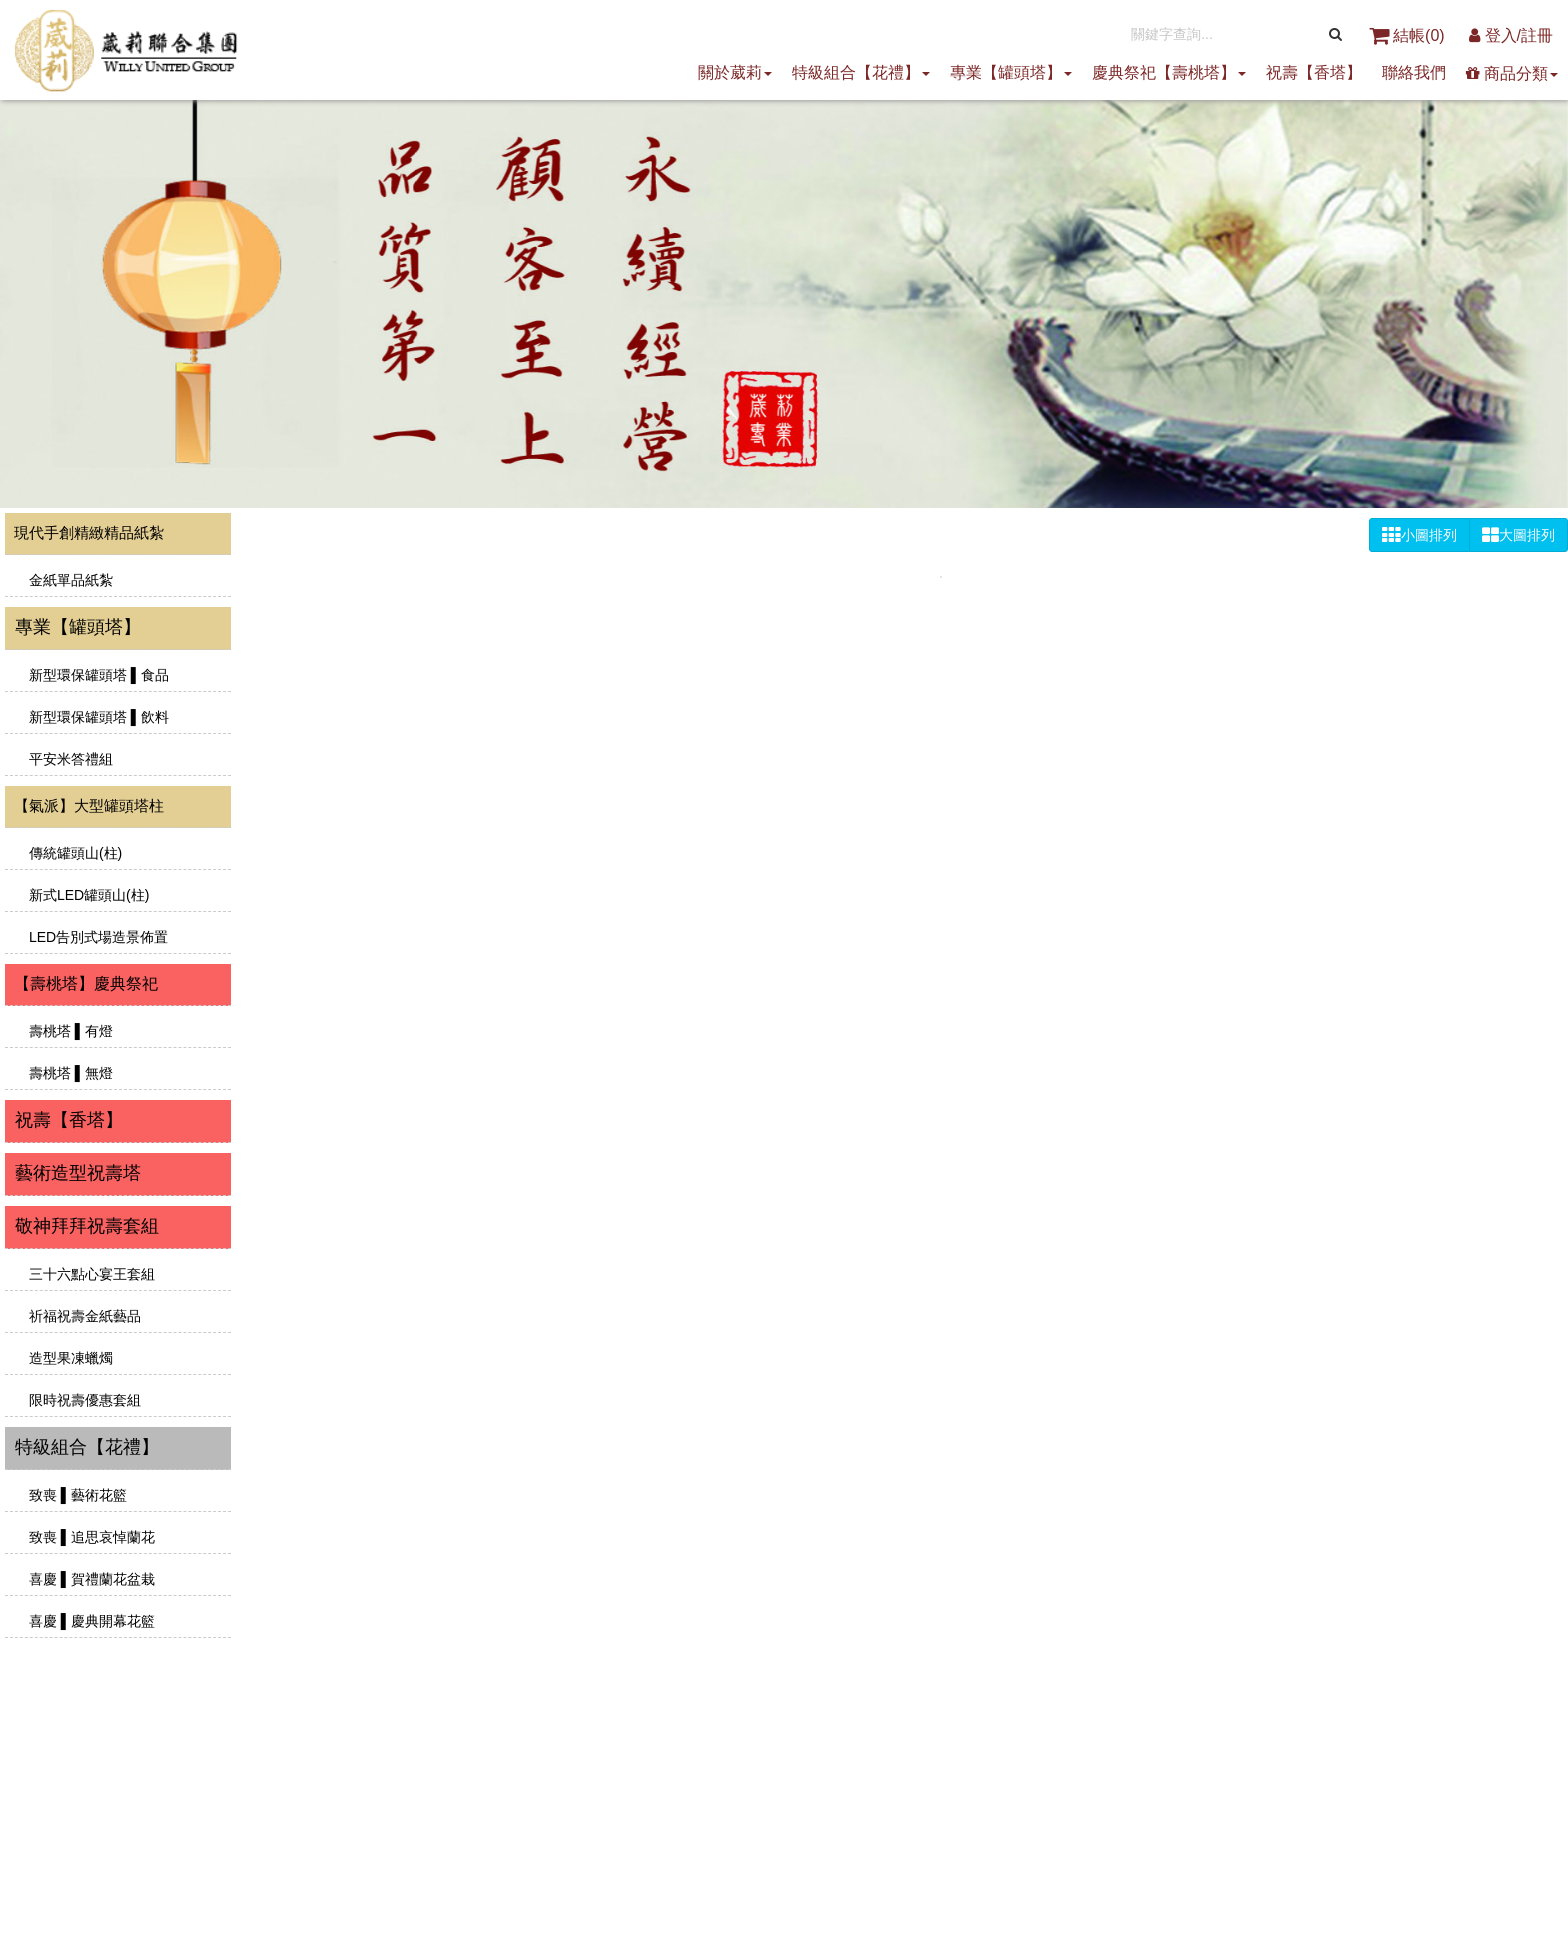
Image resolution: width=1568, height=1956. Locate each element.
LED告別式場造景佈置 (96, 937)
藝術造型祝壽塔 (75, 1173)
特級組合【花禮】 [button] (861, 72)
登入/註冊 (1511, 35)
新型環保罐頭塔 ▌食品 (97, 675)
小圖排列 (1419, 535)
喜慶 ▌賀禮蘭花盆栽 (90, 1579)
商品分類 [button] (1512, 73)
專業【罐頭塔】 (75, 627)
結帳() (1409, 35)
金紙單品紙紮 (69, 580)
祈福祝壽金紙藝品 (83, 1316)
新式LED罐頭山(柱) (87, 895)
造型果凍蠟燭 (69, 1358)
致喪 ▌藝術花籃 (76, 1495)
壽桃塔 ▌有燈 (69, 1031)
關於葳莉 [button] (735, 72)
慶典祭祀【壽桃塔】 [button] (1169, 72)
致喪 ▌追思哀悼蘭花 (90, 1537)
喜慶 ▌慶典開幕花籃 (90, 1621)
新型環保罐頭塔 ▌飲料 (97, 717)
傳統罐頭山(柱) (73, 853)
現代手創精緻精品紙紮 (87, 532)
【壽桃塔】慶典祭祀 (84, 983)
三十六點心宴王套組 (90, 1274)
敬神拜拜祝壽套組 (84, 1226)
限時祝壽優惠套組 (83, 1400)
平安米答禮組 (69, 759)
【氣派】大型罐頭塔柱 (87, 805)
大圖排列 (1518, 535)
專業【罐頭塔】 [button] (1011, 72)
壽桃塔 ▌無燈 (69, 1073)
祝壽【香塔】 (66, 1120)
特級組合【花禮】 (84, 1447)
